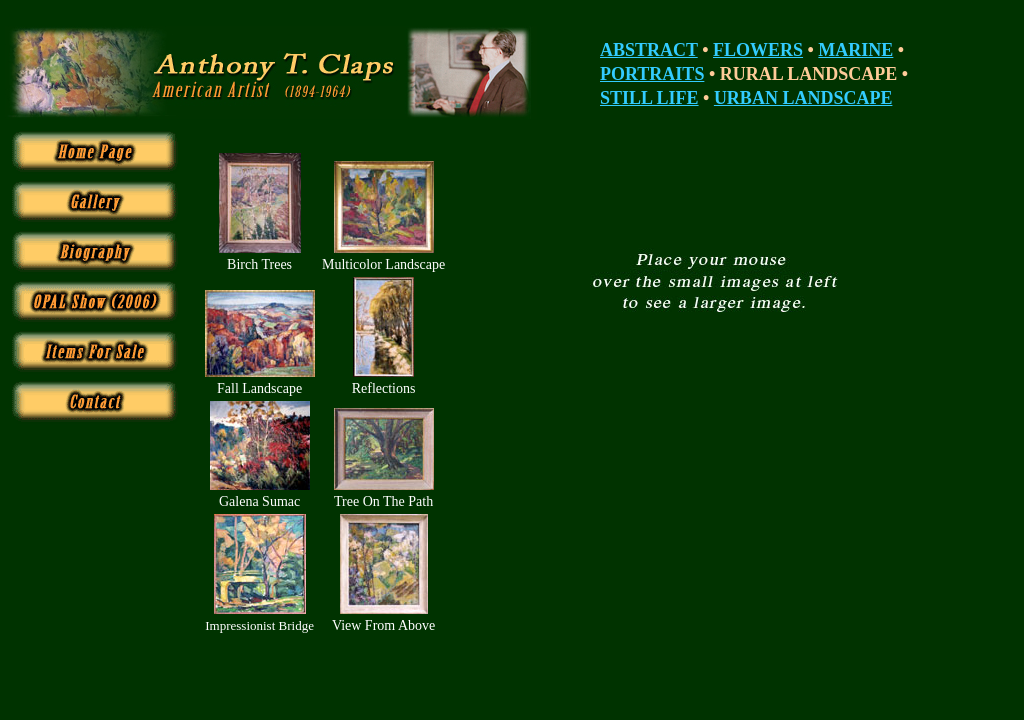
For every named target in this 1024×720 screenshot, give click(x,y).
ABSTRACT (649, 50)
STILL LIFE (649, 98)
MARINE (855, 50)
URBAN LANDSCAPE (803, 98)
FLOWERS (758, 50)
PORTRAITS (652, 74)
